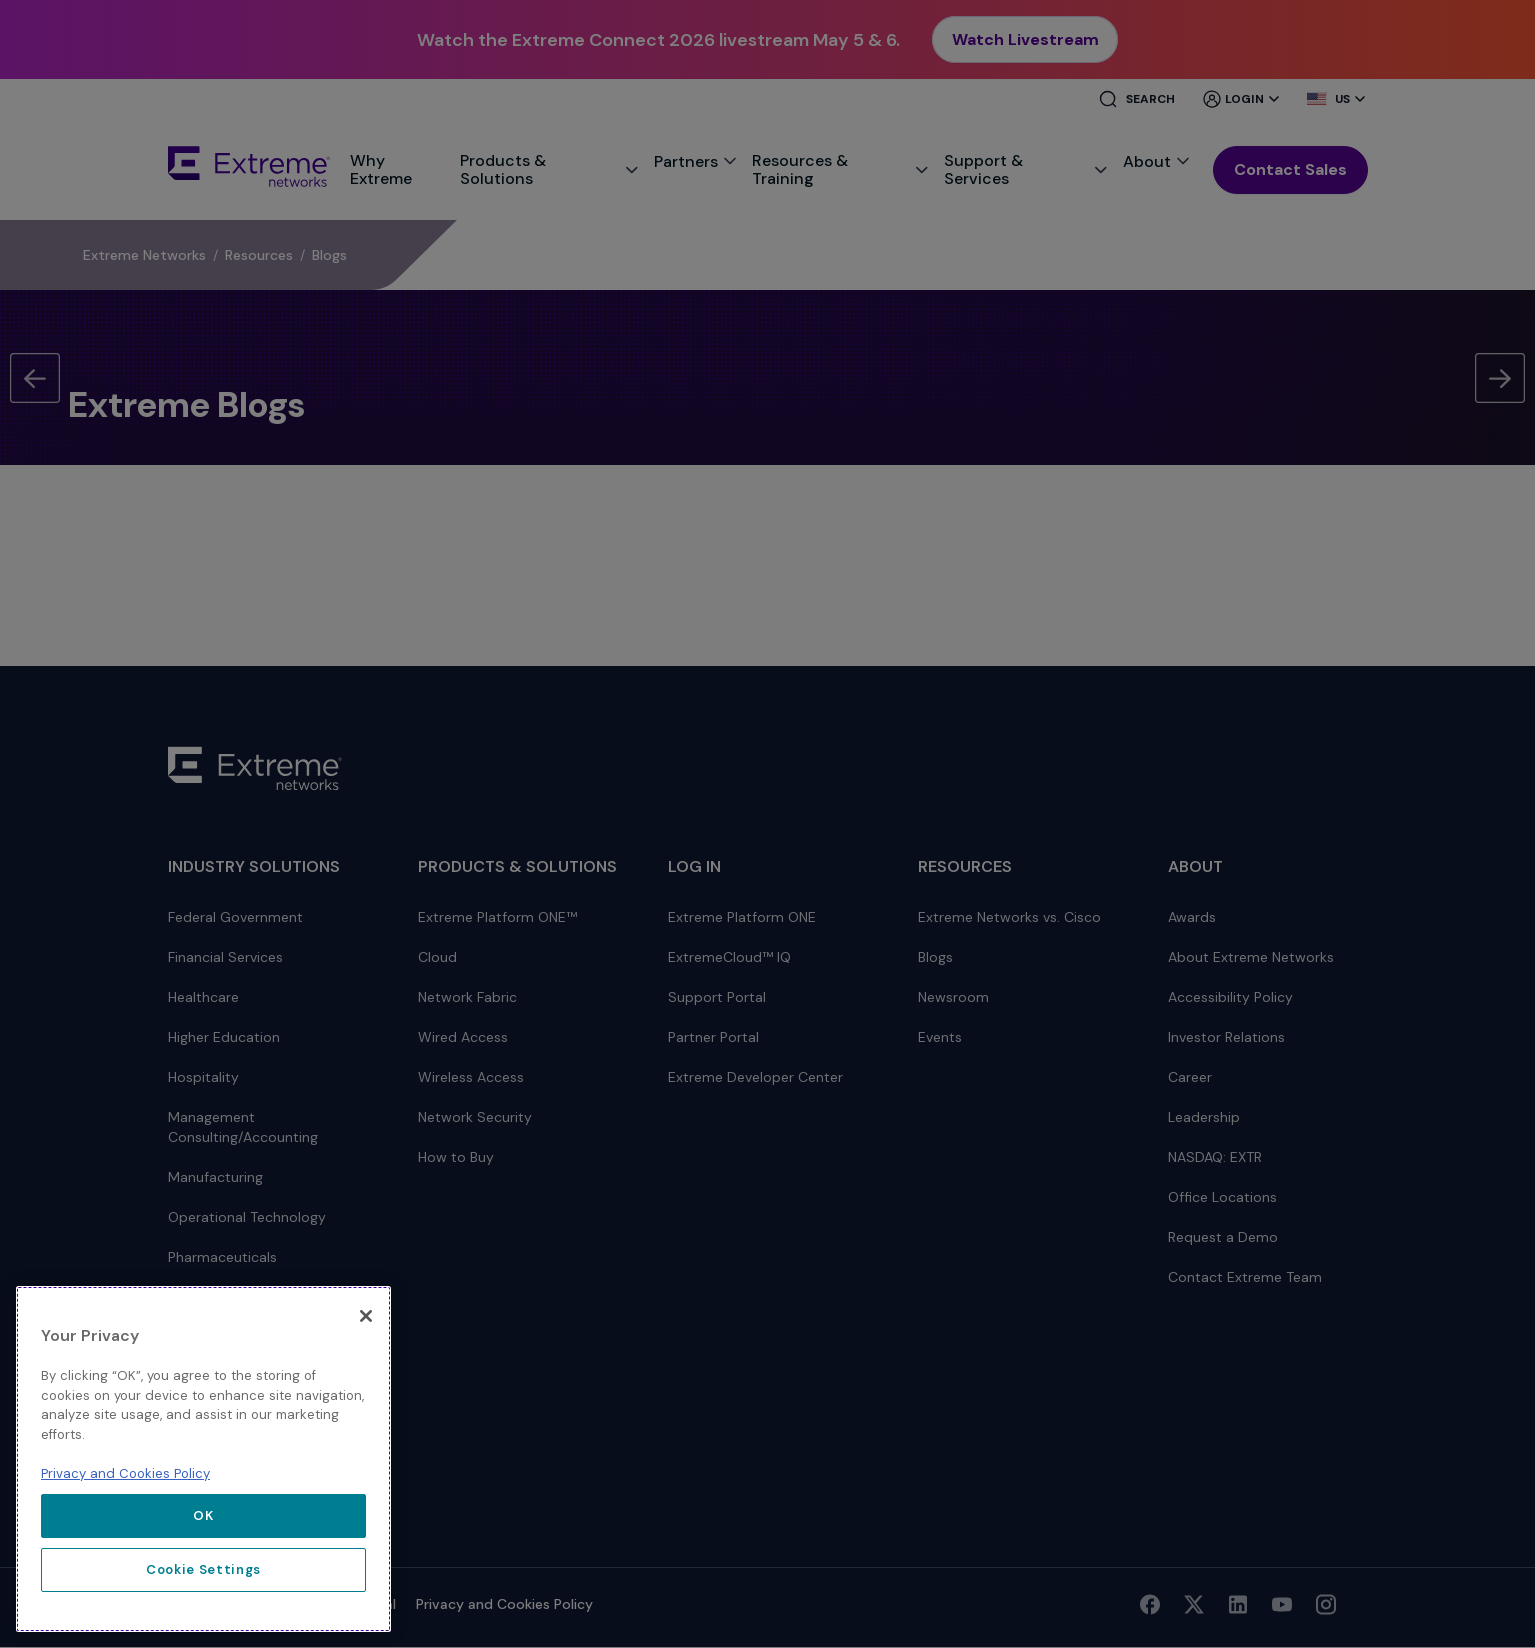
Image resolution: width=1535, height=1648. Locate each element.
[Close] (366, 1316)
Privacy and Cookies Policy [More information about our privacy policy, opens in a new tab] (125, 1473)
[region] (203, 1459)
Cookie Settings (203, 1569)
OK (203, 1515)
